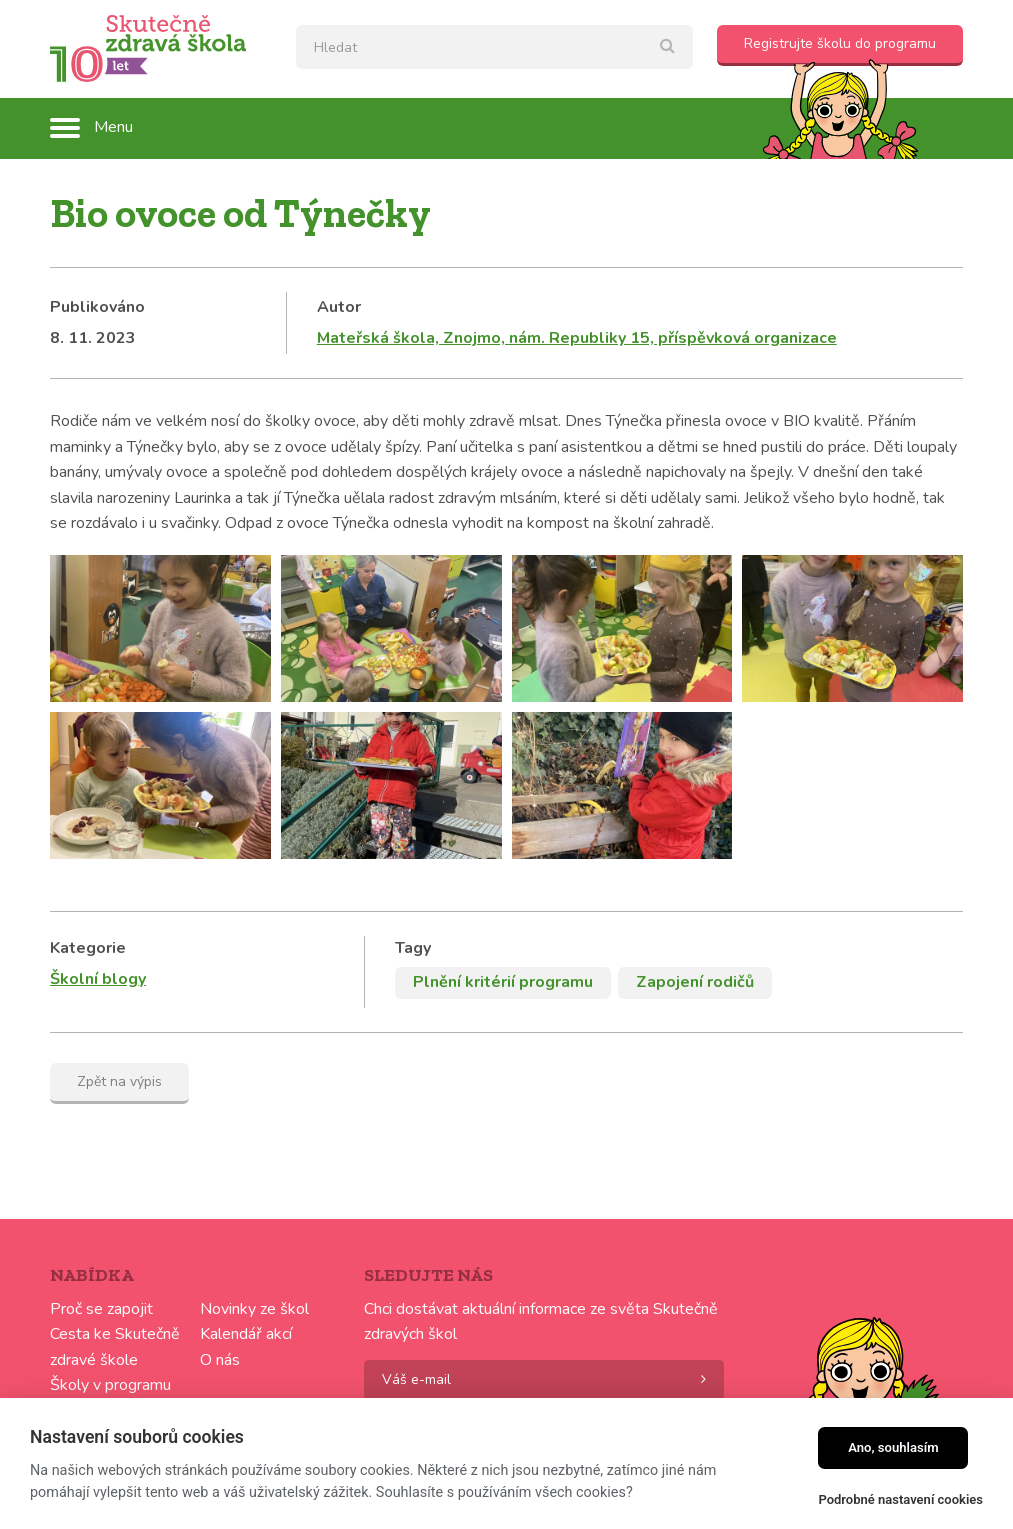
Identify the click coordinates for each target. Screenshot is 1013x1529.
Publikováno (97, 307)
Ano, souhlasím (893, 1447)
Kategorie (88, 948)
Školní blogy (98, 979)
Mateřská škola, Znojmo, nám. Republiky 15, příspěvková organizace (577, 338)
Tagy (413, 948)
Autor (339, 307)
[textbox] (494, 47)
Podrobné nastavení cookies (900, 1499)
